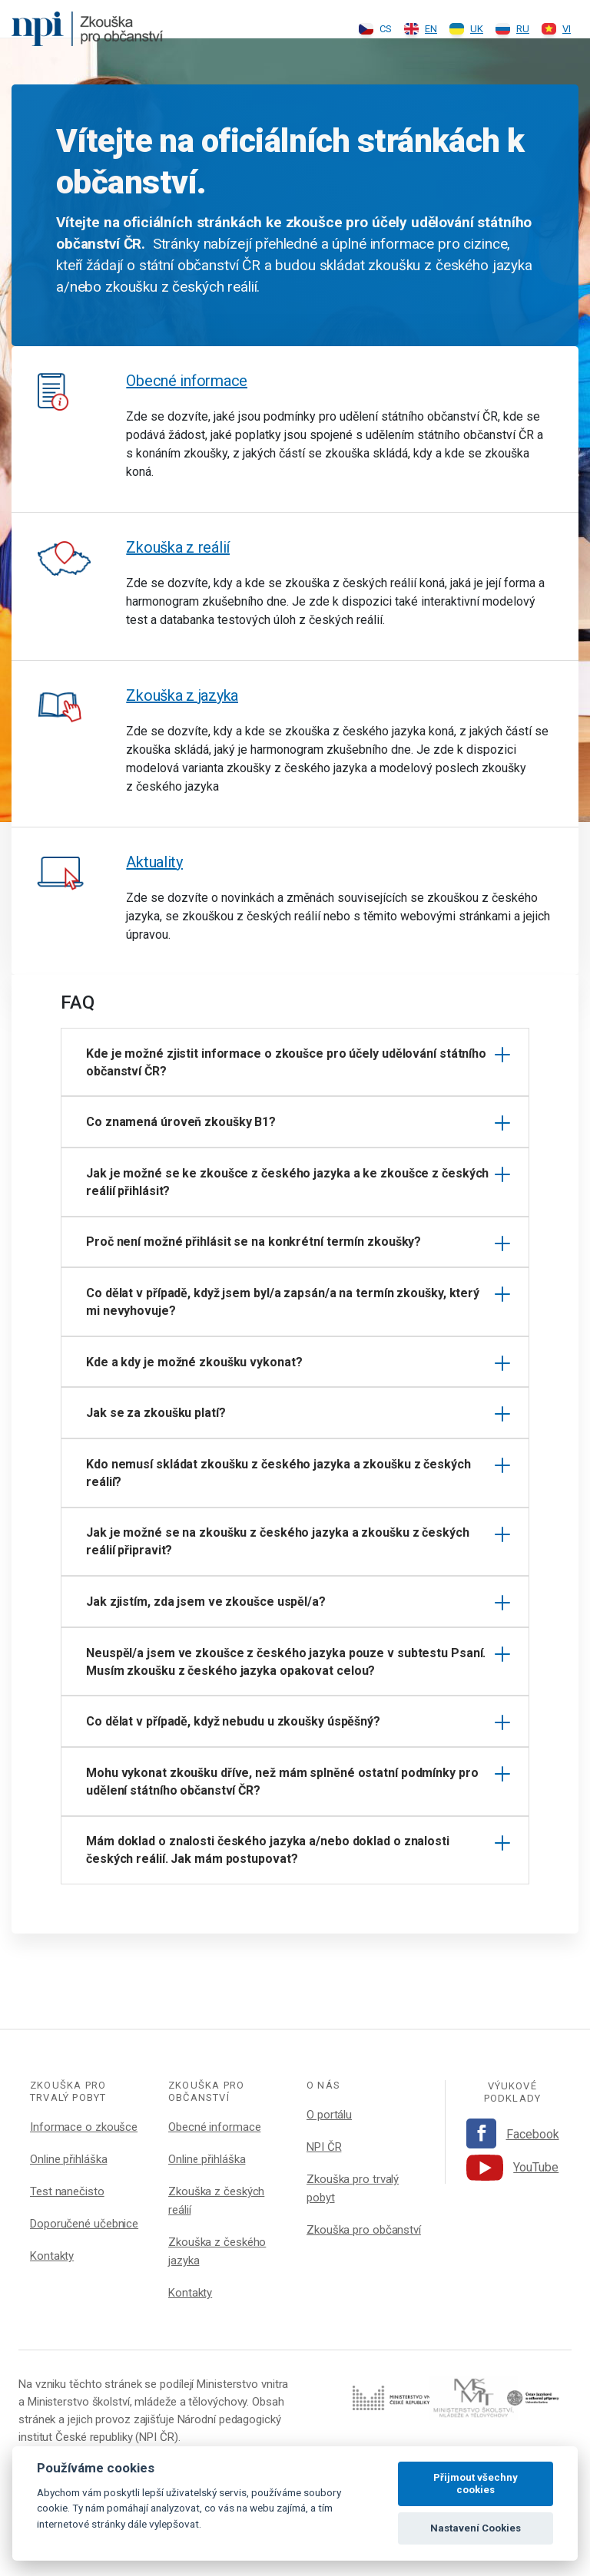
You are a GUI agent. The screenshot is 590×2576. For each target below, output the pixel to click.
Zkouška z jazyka (182, 695)
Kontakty (52, 2256)
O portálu (329, 2115)
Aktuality (154, 862)
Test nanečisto (67, 2191)
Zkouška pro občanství (364, 2230)
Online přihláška (68, 2159)
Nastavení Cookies (475, 2528)
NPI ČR (324, 2147)
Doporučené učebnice (84, 2224)
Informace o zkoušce (84, 2127)
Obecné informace (186, 381)
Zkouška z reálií (178, 547)
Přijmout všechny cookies (475, 2483)
